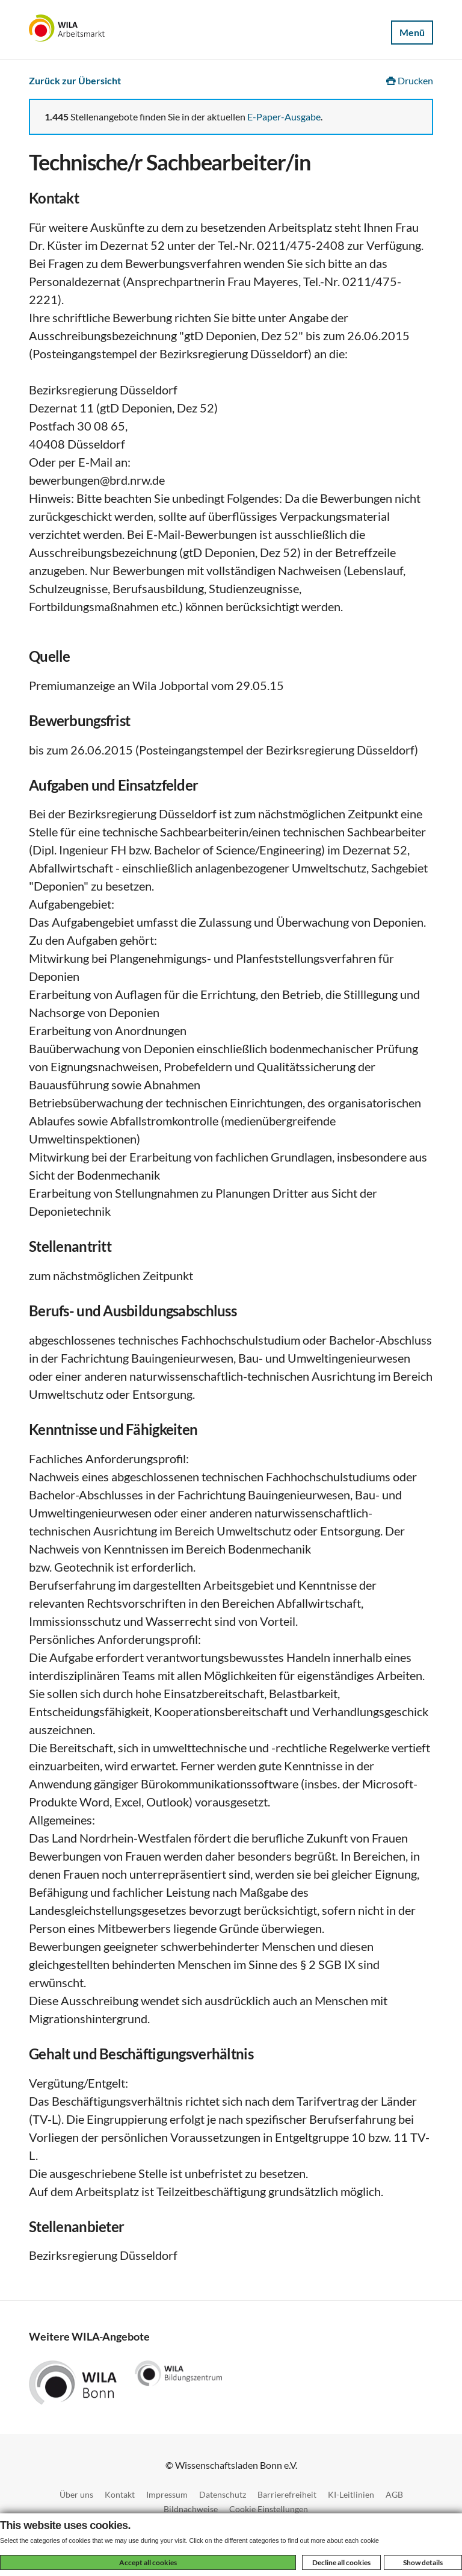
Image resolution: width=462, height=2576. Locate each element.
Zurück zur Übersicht (75, 80)
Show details (423, 2562)
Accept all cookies (148, 2562)
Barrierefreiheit (286, 2494)
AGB (394, 2494)
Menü (412, 32)
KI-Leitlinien (351, 2494)
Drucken (409, 80)
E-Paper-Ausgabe (284, 116)
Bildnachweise (191, 2509)
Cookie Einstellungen (268, 2509)
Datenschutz (222, 2494)
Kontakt (120, 2494)
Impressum (167, 2494)
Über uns (76, 2494)
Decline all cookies (341, 2562)
